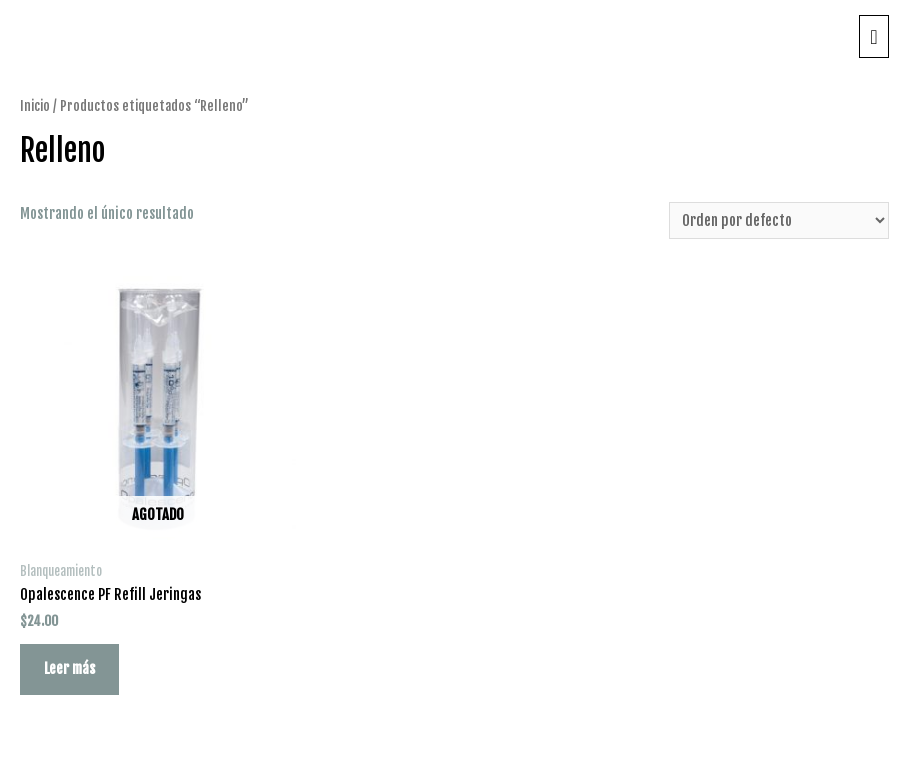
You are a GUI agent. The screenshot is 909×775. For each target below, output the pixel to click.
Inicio (35, 105)
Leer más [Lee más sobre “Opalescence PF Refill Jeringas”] (69, 668)
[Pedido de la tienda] (779, 221)
